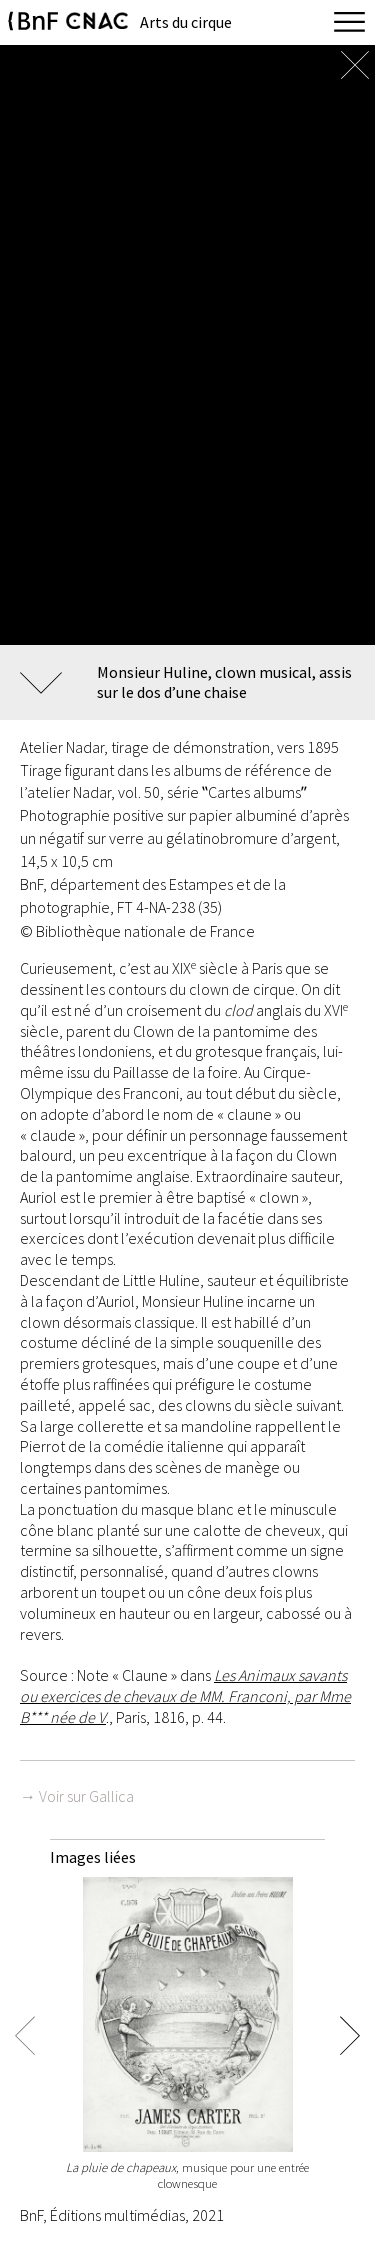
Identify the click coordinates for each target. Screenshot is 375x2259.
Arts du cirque (186, 22)
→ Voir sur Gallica (77, 1796)
